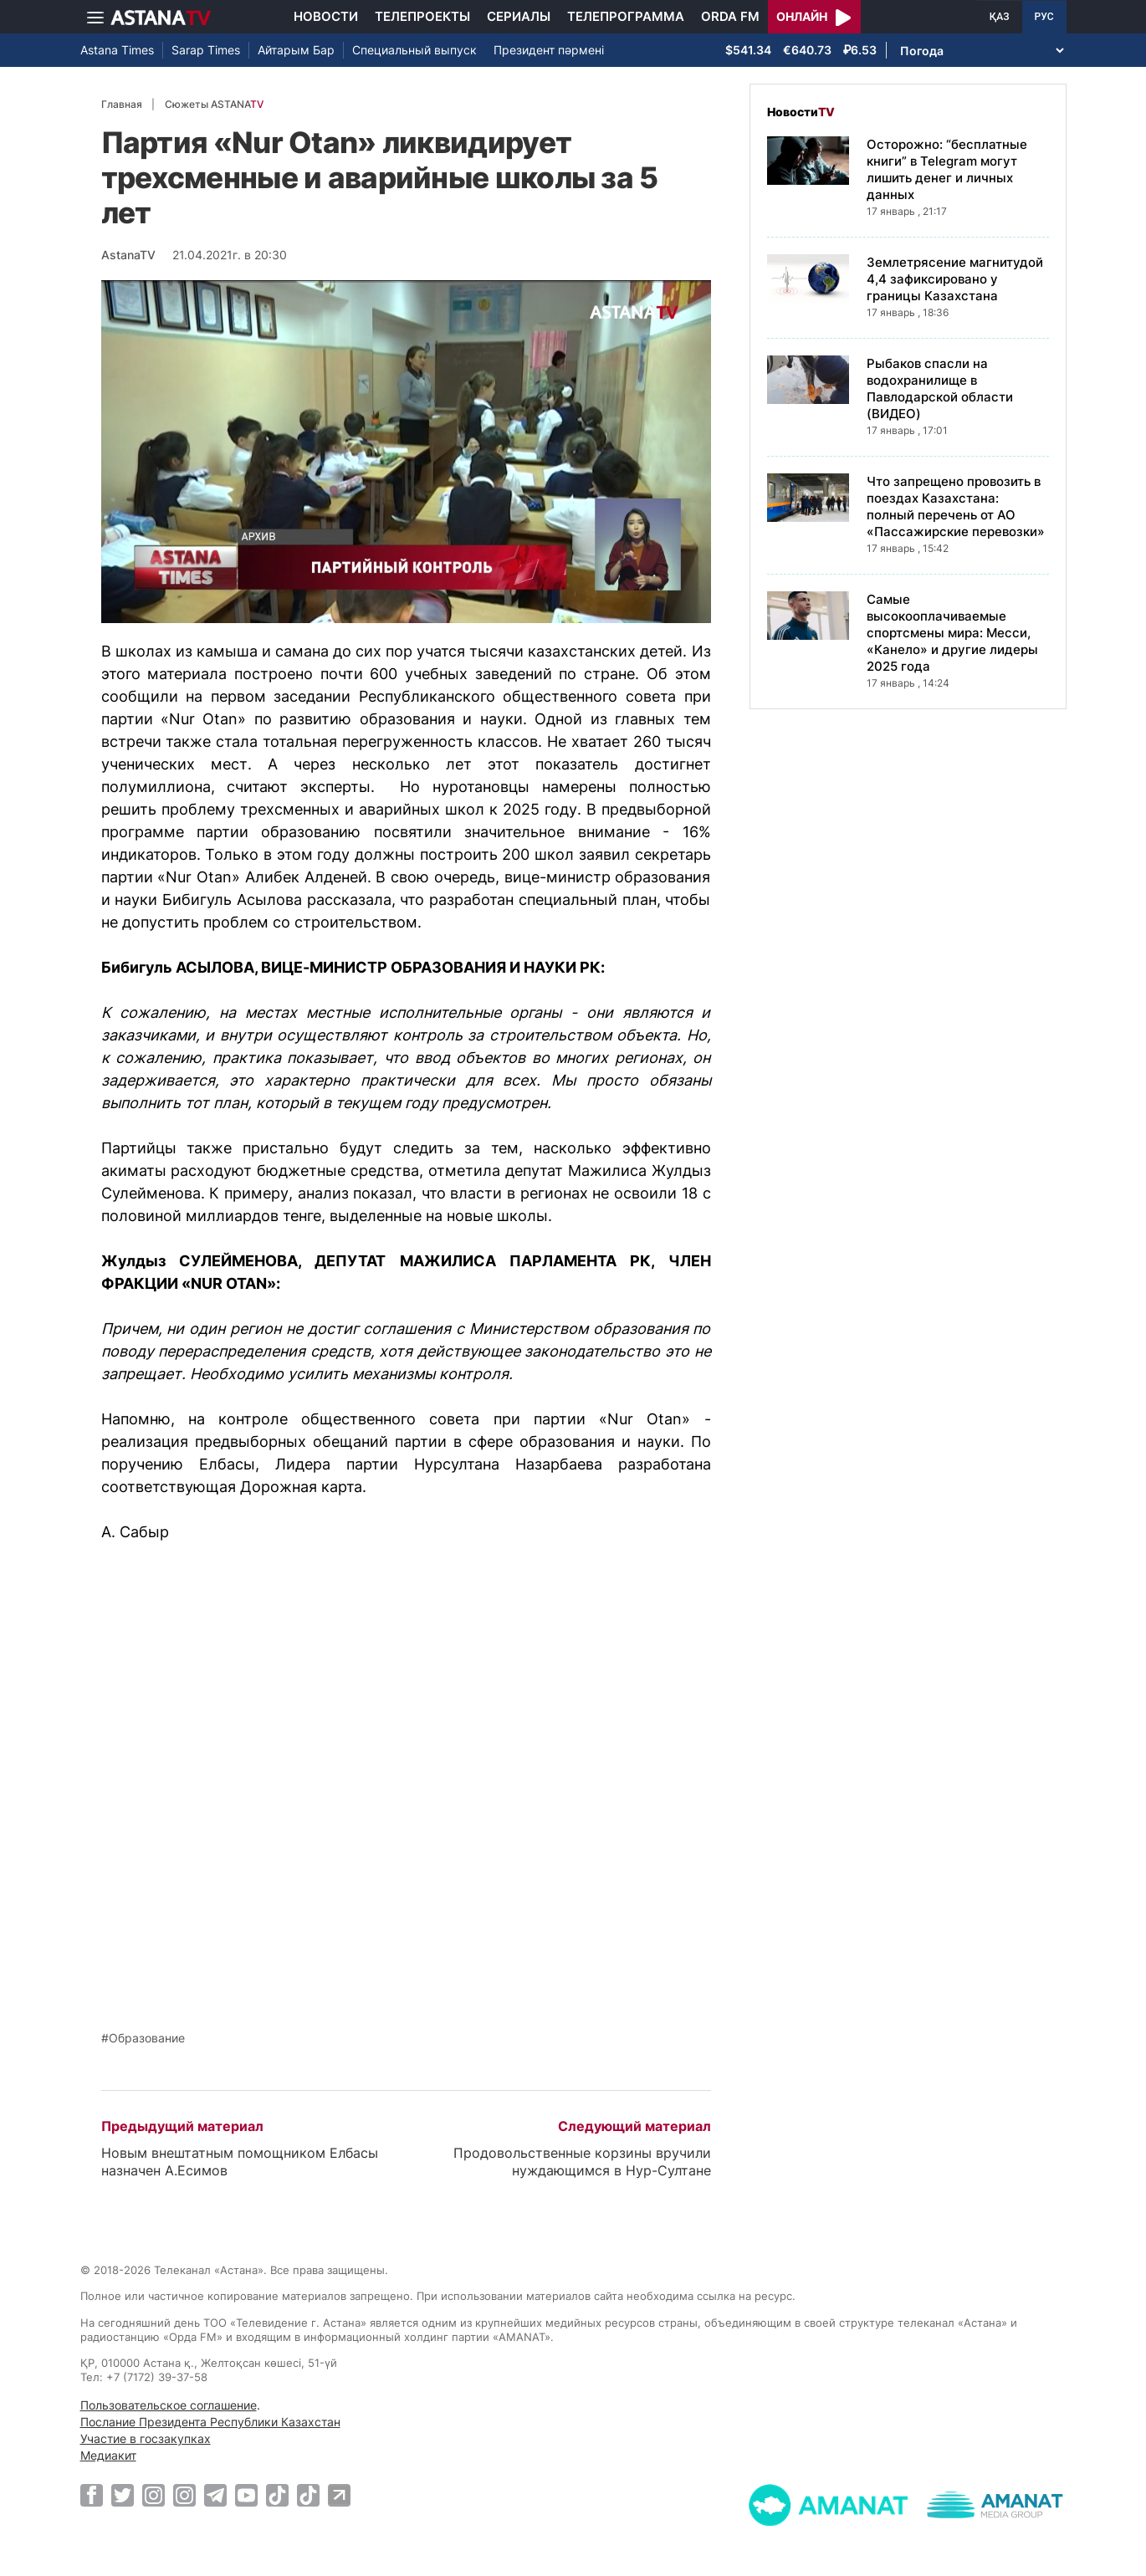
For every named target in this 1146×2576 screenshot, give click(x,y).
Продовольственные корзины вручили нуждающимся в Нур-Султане (582, 2161)
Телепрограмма (625, 16)
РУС (1044, 17)
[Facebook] (91, 2495)
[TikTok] (277, 2495)
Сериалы (518, 16)
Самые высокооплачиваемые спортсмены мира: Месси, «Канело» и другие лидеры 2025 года (952, 632)
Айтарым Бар (296, 50)
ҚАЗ (1000, 17)
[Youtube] (246, 2495)
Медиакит (108, 2455)
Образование (147, 2038)
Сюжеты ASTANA (214, 104)
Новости (326, 16)
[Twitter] (122, 2495)
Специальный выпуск (414, 50)
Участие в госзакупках (145, 2438)
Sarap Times (205, 50)
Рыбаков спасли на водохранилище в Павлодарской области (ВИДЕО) (940, 388)
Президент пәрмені (549, 50)
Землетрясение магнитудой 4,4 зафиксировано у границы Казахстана (955, 279)
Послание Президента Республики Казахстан (210, 2422)
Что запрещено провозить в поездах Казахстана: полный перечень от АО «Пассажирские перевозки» (956, 506)
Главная (121, 104)
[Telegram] (215, 2495)
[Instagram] (153, 2495)
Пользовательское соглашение (168, 2405)
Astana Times (117, 50)
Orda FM (730, 16)
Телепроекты (422, 16)
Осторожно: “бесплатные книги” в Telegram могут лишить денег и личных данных (947, 169)
